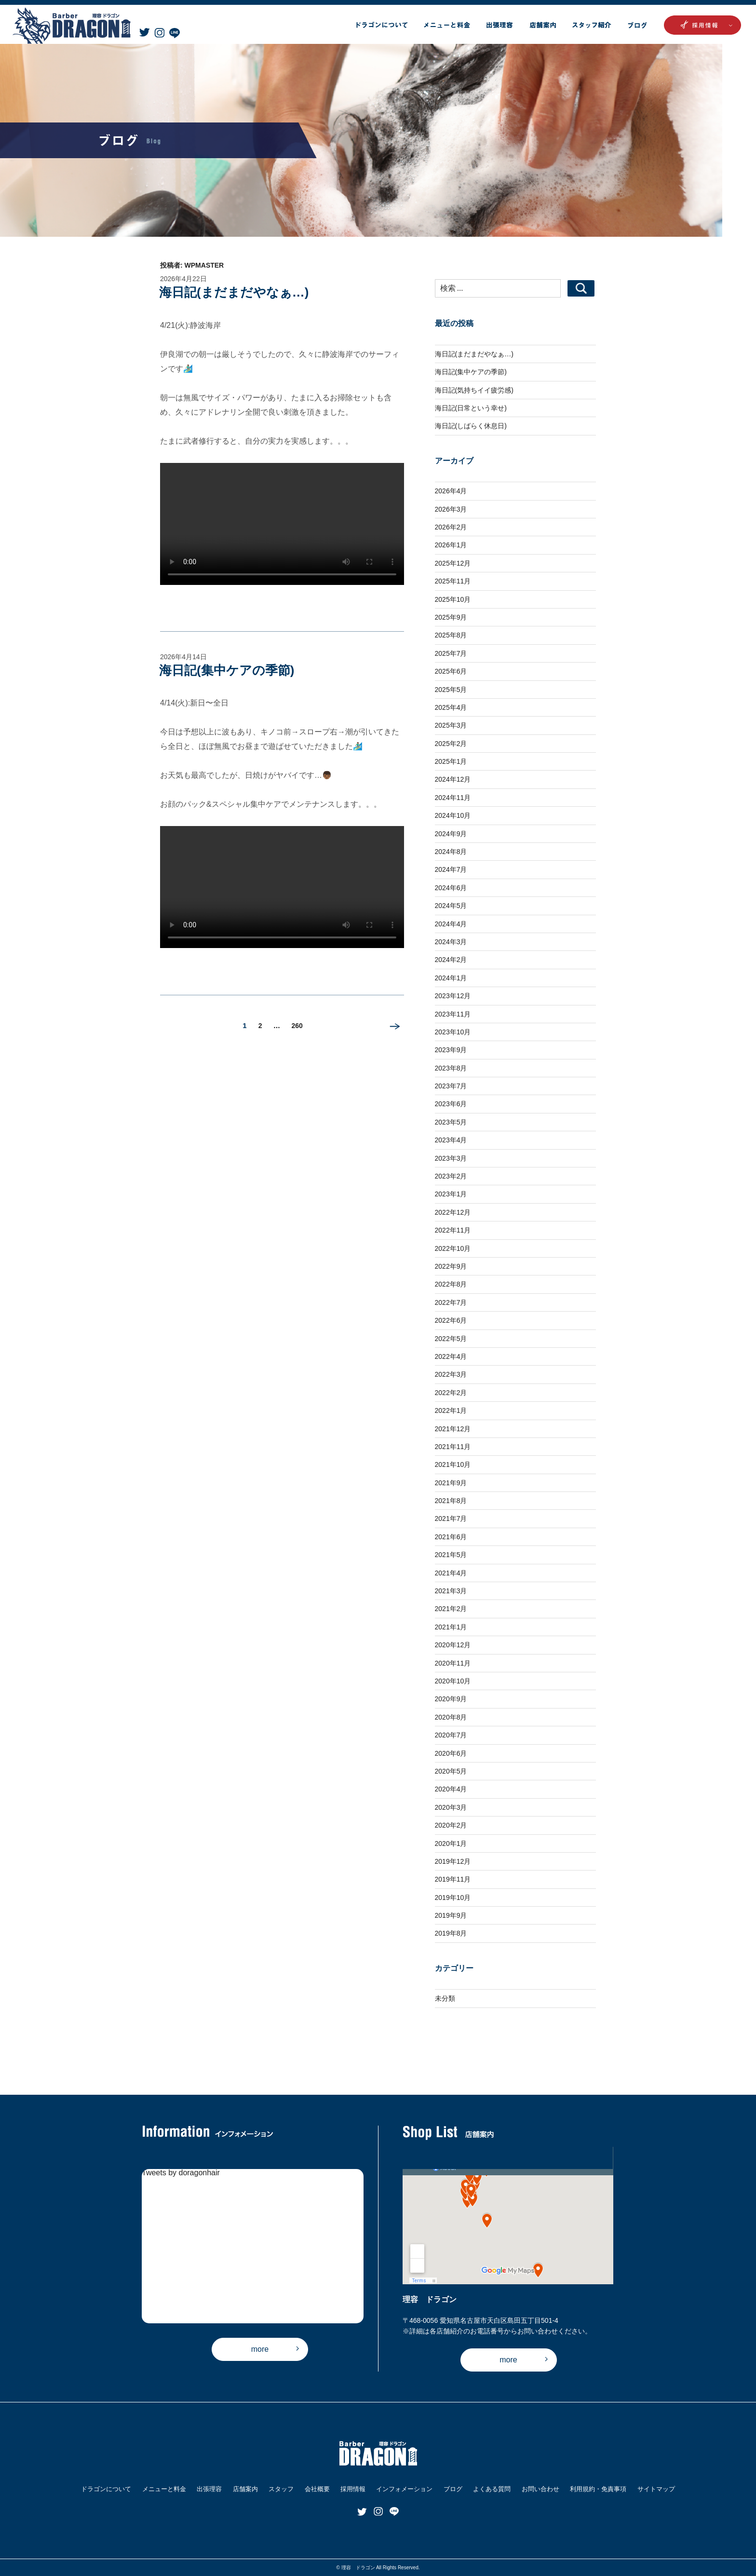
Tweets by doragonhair (181, 2173)
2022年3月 (451, 1374)
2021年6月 (451, 1537)
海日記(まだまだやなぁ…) (234, 292)
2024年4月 (451, 924)
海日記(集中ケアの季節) (226, 670)
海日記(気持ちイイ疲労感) (474, 390)
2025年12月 (453, 563)
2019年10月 (453, 1897)
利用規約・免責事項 (598, 2489)
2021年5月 (451, 1555)
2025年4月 (451, 707)
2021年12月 (453, 1429)
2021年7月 (451, 1518)
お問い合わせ (540, 2489)
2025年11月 (453, 581)
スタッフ (281, 2489)
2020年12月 (453, 1645)
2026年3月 (451, 509)
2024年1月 (451, 978)
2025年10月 (453, 599)
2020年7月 (451, 1735)
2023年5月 (451, 1122)
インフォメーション (404, 2489)
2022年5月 (451, 1338)
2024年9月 (451, 834)
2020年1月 (451, 1843)
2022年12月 (453, 1212)
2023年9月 (451, 1050)
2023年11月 (453, 1014)
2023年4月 (451, 1140)
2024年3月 (451, 942)
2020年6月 (451, 1753)
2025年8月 (451, 635)
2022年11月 (453, 1230)
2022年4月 (451, 1356)
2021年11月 (453, 1447)
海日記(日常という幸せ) (471, 408)
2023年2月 (451, 1176)
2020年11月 (453, 1663)
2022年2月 (451, 1392)
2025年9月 (451, 617)
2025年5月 (451, 689)
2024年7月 (451, 869)
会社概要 (317, 2489)
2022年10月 (453, 1248)
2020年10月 (453, 1681)
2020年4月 (451, 1789)
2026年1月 (451, 545)
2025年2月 (451, 743)
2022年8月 (451, 1284)
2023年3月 (451, 1158)
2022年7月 (451, 1302)
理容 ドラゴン (358, 2567)
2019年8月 (451, 1933)
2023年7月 (451, 1086)
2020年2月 (451, 1825)
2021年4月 (451, 1573)
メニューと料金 (164, 2489)
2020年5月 (451, 1771)
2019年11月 (453, 1879)
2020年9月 (451, 1699)
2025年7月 (451, 653)
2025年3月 (451, 725)
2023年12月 (453, 996)
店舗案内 (245, 2489)
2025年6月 (451, 671)
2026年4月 (451, 491)
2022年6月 (451, 1320)
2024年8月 (451, 851)
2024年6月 (451, 888)
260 (296, 1027)
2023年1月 (451, 1194)
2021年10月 (453, 1464)
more (260, 2349)
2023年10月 (453, 1032)
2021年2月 (451, 1609)
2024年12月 (453, 779)
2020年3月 (451, 1807)
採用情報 (352, 2489)
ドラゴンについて (106, 2489)
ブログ (453, 2489)
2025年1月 (451, 761)
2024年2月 (451, 959)
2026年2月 (451, 527)
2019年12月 (453, 1861)
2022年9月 (451, 1266)
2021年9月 (451, 1483)
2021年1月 (451, 1627)
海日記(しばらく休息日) (471, 426)
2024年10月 (453, 815)
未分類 (445, 1998)
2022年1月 (451, 1410)
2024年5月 (451, 905)
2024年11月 (453, 797)
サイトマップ (656, 2489)
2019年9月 (451, 1915)
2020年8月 (451, 1717)
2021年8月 (451, 1501)
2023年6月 (451, 1104)
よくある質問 (492, 2489)
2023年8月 (451, 1068)
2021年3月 (451, 1591)
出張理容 (209, 2489)
